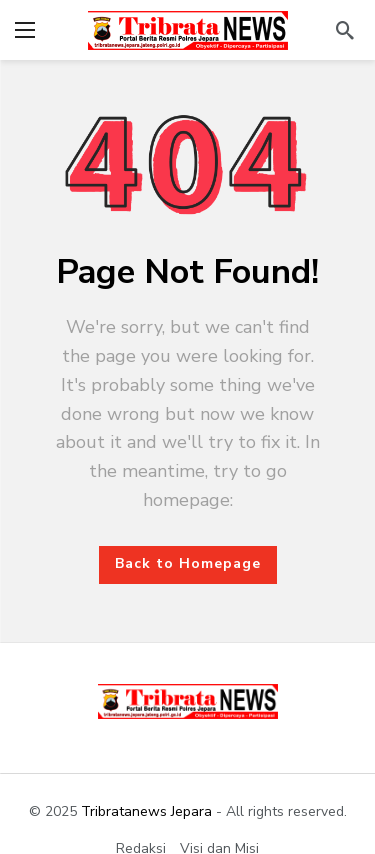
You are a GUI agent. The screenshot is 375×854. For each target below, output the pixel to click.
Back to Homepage (188, 563)
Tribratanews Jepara (146, 811)
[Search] (345, 30)
